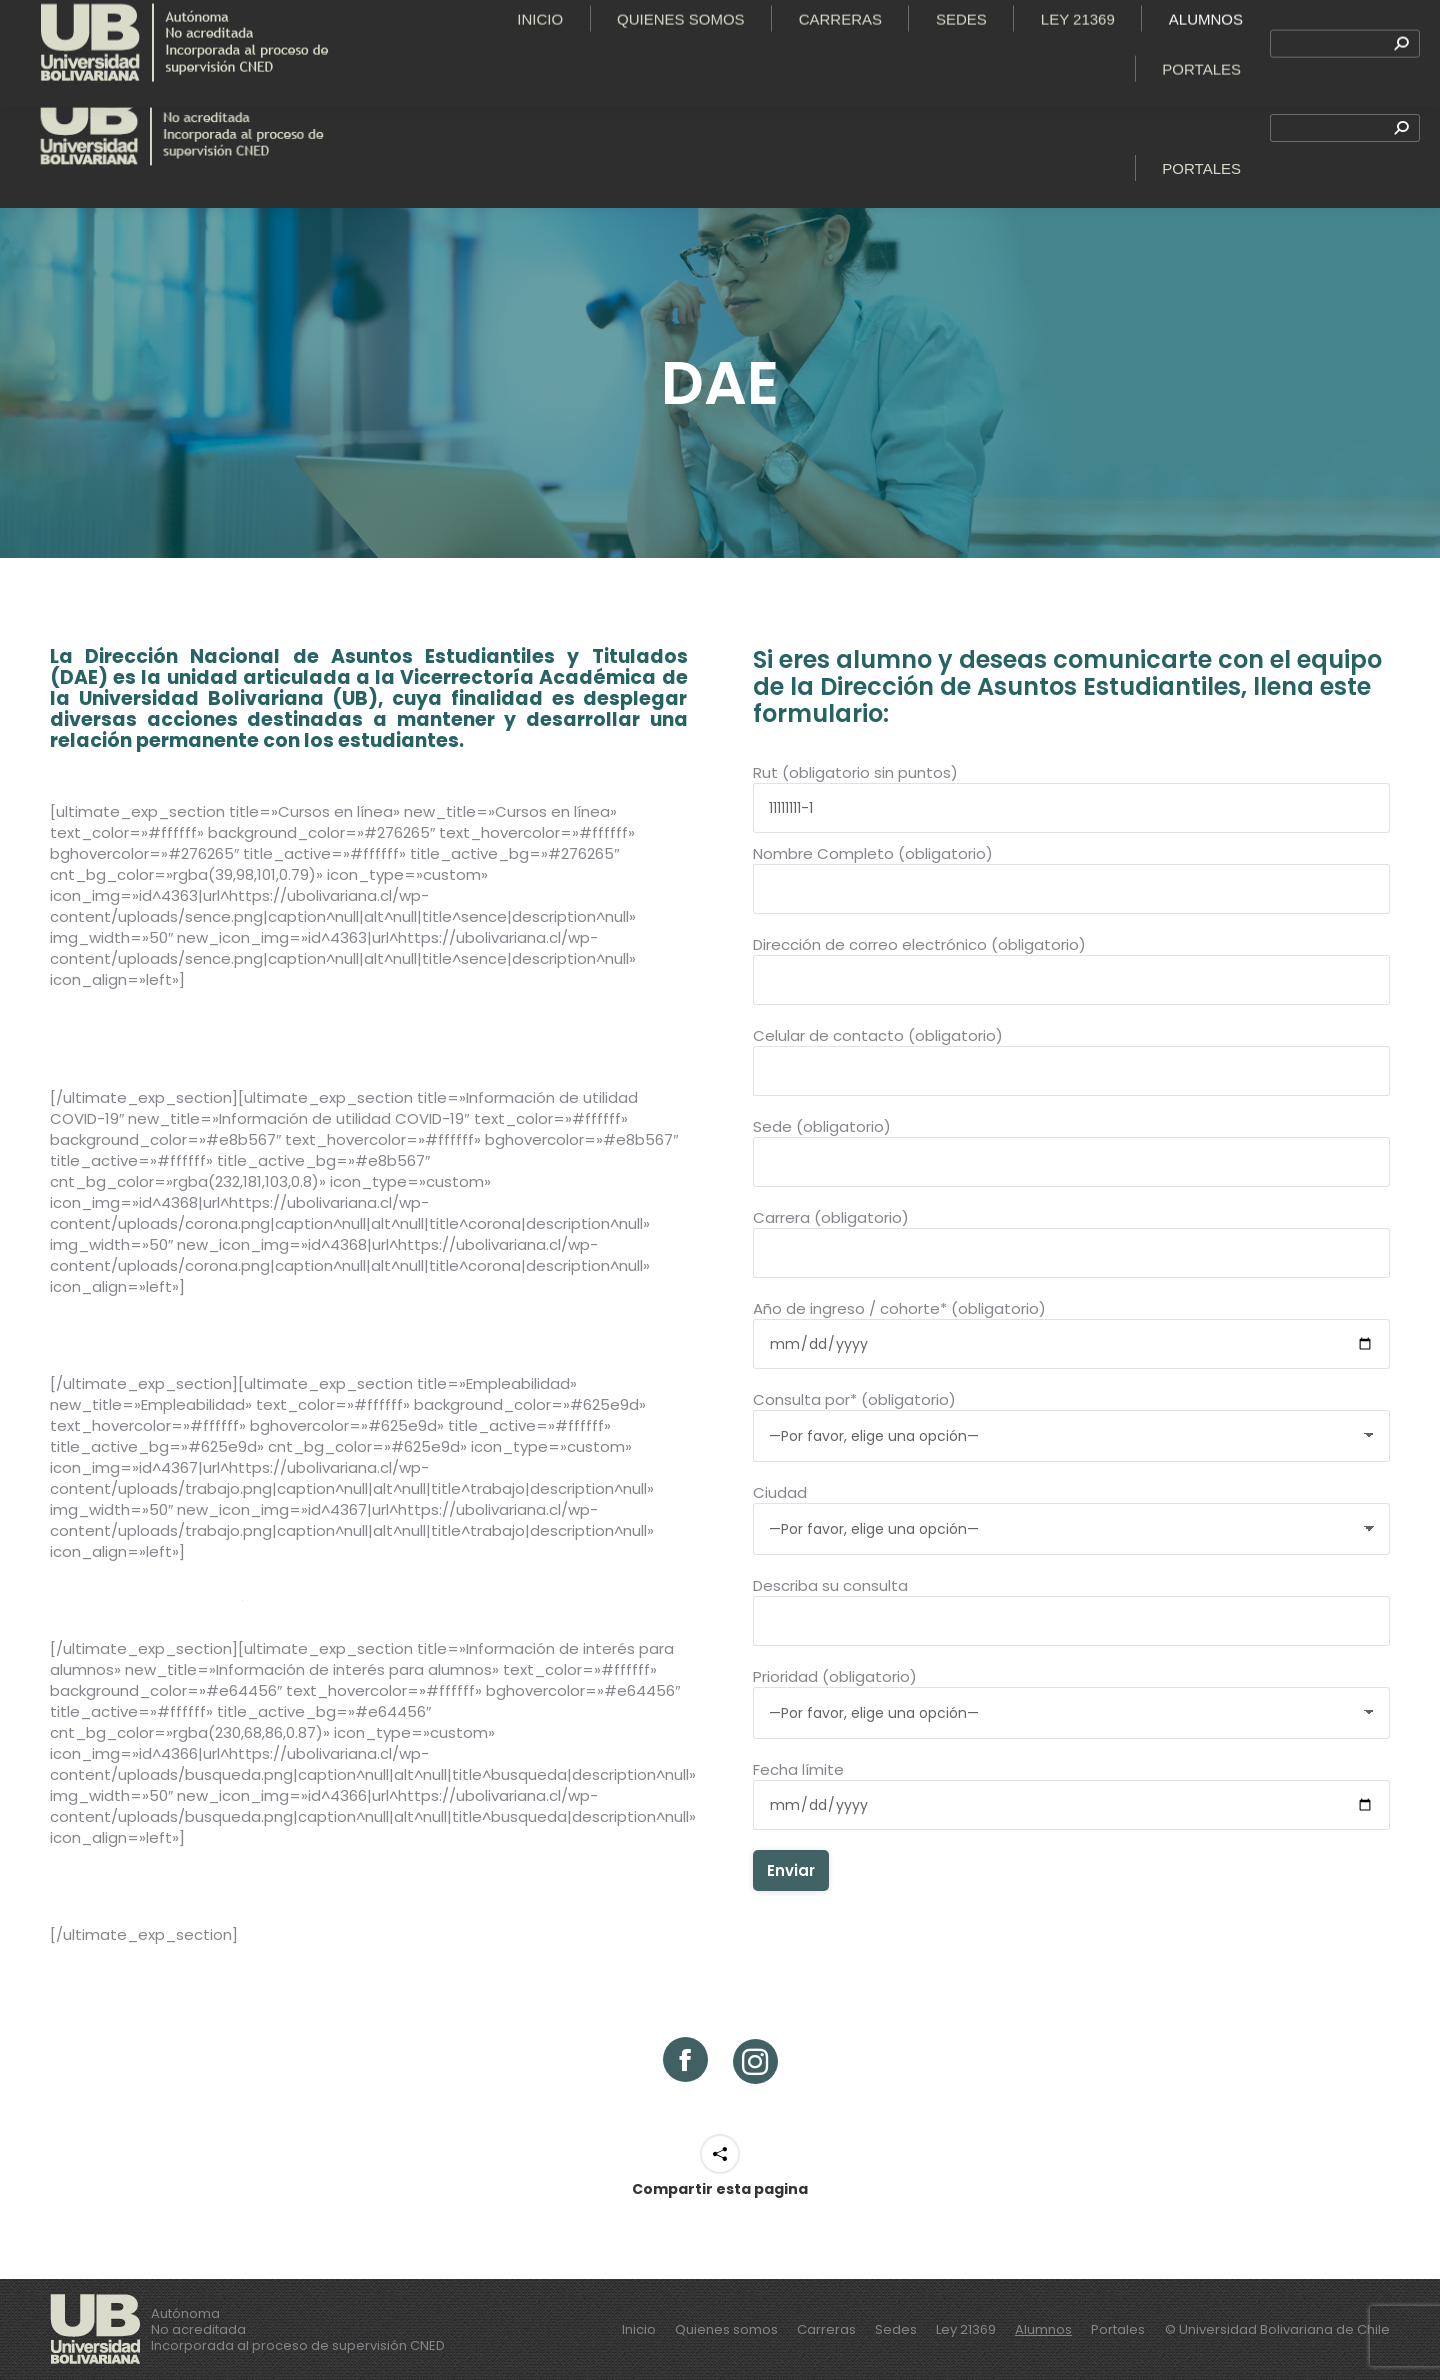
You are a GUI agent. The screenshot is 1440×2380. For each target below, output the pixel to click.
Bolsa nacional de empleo (369, 1592)
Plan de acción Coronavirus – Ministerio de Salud (368, 1327)
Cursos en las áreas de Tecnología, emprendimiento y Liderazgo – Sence (368, 1031)
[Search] (1345, 128)
